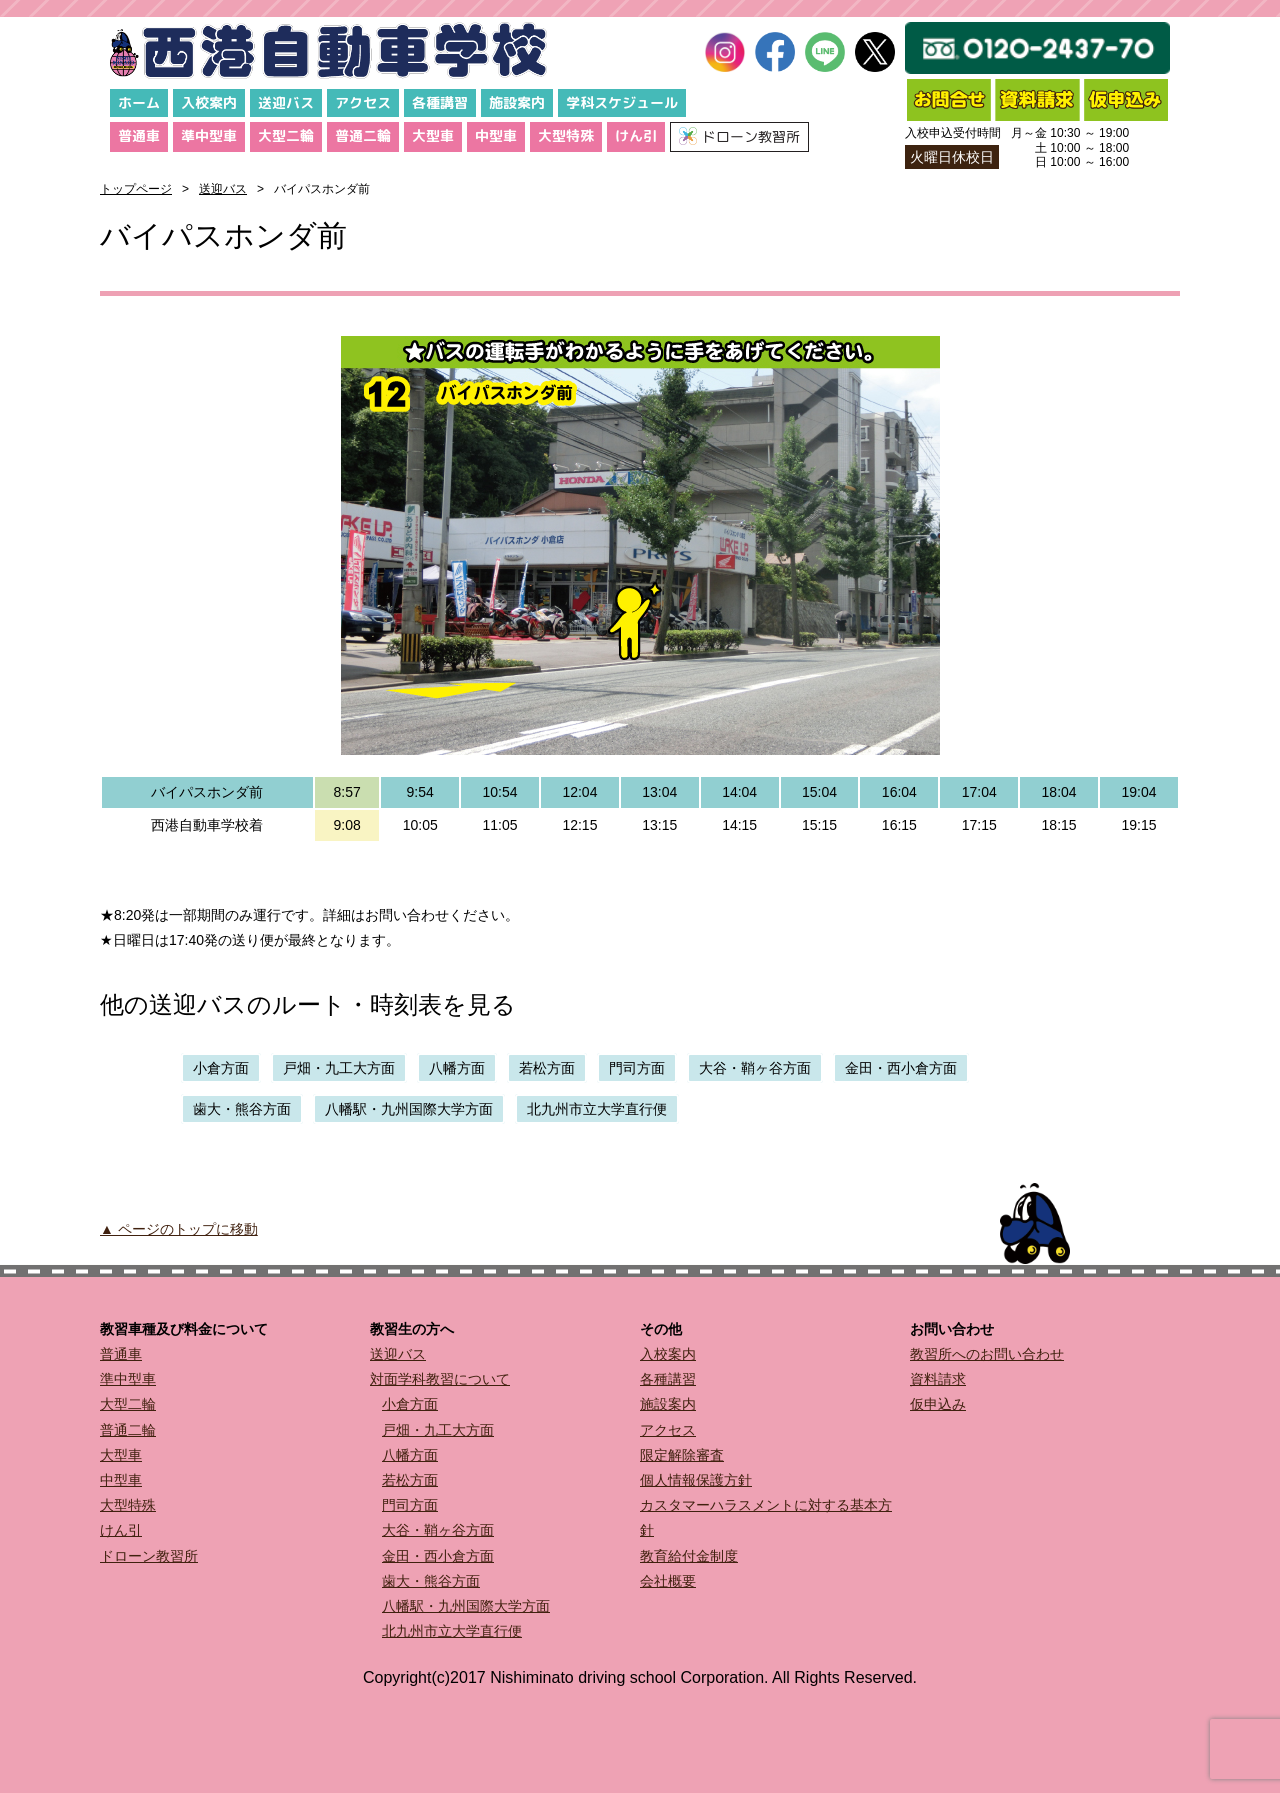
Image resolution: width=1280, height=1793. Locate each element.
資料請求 (938, 1379)
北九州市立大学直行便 (597, 1109)
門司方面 (637, 1068)
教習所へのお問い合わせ (987, 1354)
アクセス (363, 102)
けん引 (636, 135)
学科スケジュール (622, 102)
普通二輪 (363, 135)
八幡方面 (457, 1068)
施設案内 (517, 102)
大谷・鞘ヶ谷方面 (755, 1068)
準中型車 (209, 135)
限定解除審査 (682, 1455)
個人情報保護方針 (696, 1480)
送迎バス (286, 102)
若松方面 (547, 1068)
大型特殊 (566, 135)
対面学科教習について (440, 1379)
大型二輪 (286, 135)
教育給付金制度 (689, 1556)
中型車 (496, 135)
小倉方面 (221, 1068)
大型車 (433, 135)
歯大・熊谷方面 (242, 1109)
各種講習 (440, 102)
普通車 (139, 135)
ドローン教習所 (149, 1556)
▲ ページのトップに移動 (179, 1229)
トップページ (136, 189)
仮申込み (938, 1404)
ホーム (139, 102)
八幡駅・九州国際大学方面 (409, 1109)
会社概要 (668, 1581)
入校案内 (209, 102)
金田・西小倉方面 (901, 1068)
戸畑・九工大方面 (339, 1068)
